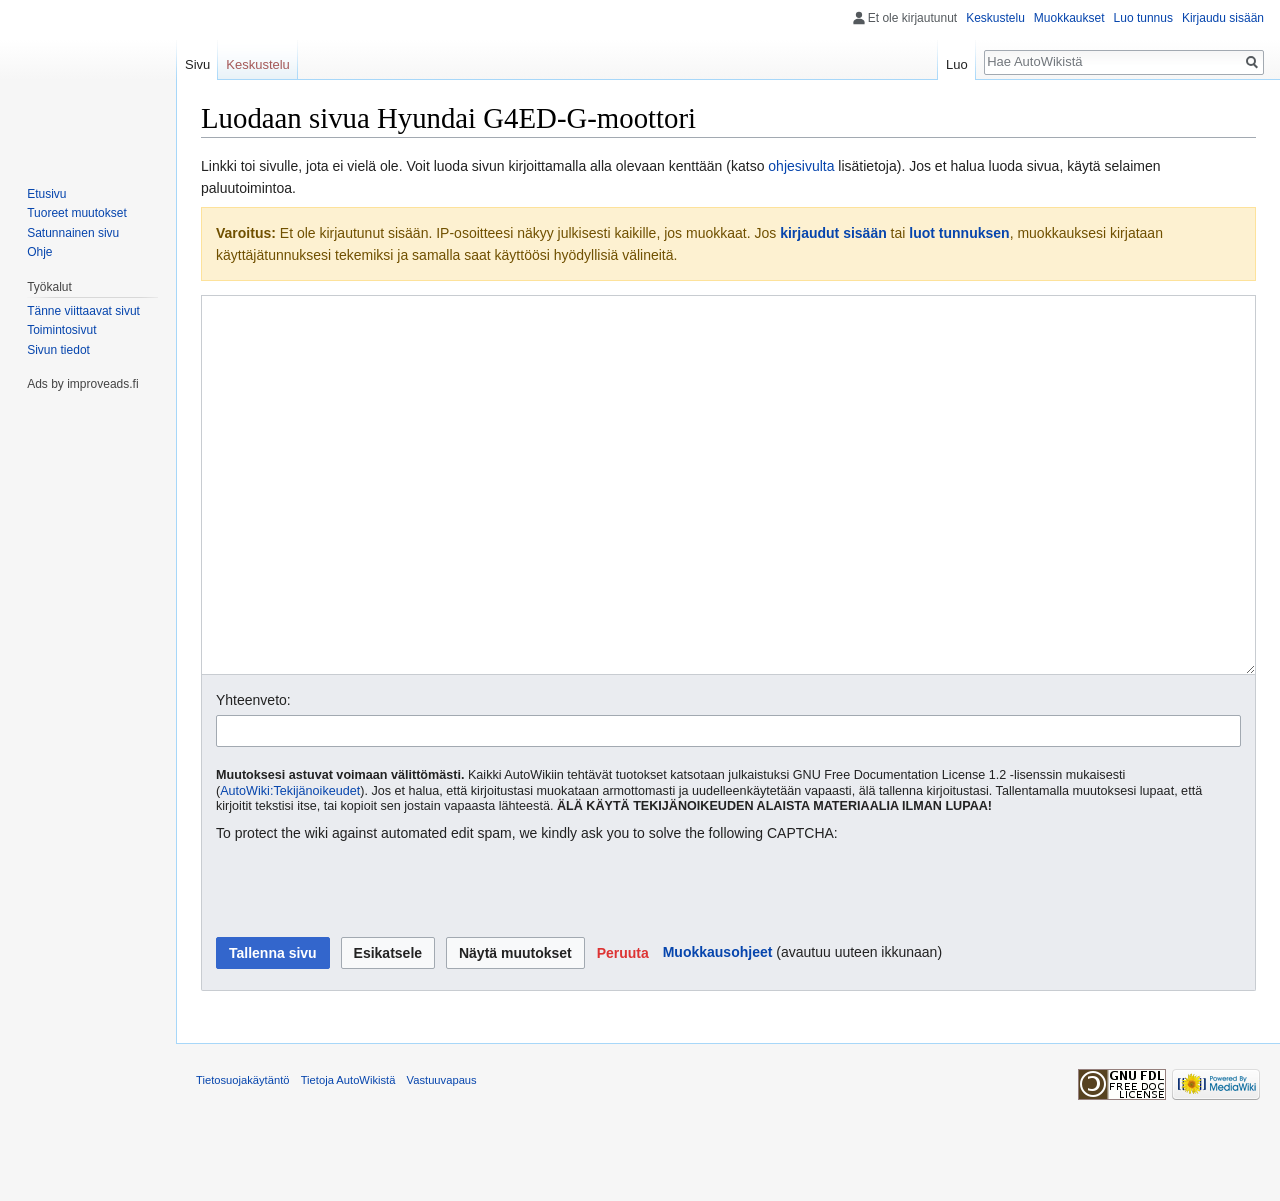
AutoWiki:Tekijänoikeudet (290, 866)
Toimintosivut (61, 330)
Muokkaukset (1069, 18)
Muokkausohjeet (718, 1027)
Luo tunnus (1143, 18)
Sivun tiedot (58, 350)
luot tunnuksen (959, 233)
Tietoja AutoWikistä (348, 1155)
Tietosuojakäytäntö (243, 1155)
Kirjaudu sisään (1223, 18)
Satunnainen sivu (73, 233)
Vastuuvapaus (442, 1155)
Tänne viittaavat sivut (83, 311)
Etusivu (46, 194)
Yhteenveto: (253, 775)
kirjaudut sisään (833, 233)
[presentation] (368, 966)
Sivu (197, 64)
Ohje (39, 252)
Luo (957, 64)
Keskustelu (995, 18)
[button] (623, 1028)
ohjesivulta (801, 166)
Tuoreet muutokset (77, 213)
